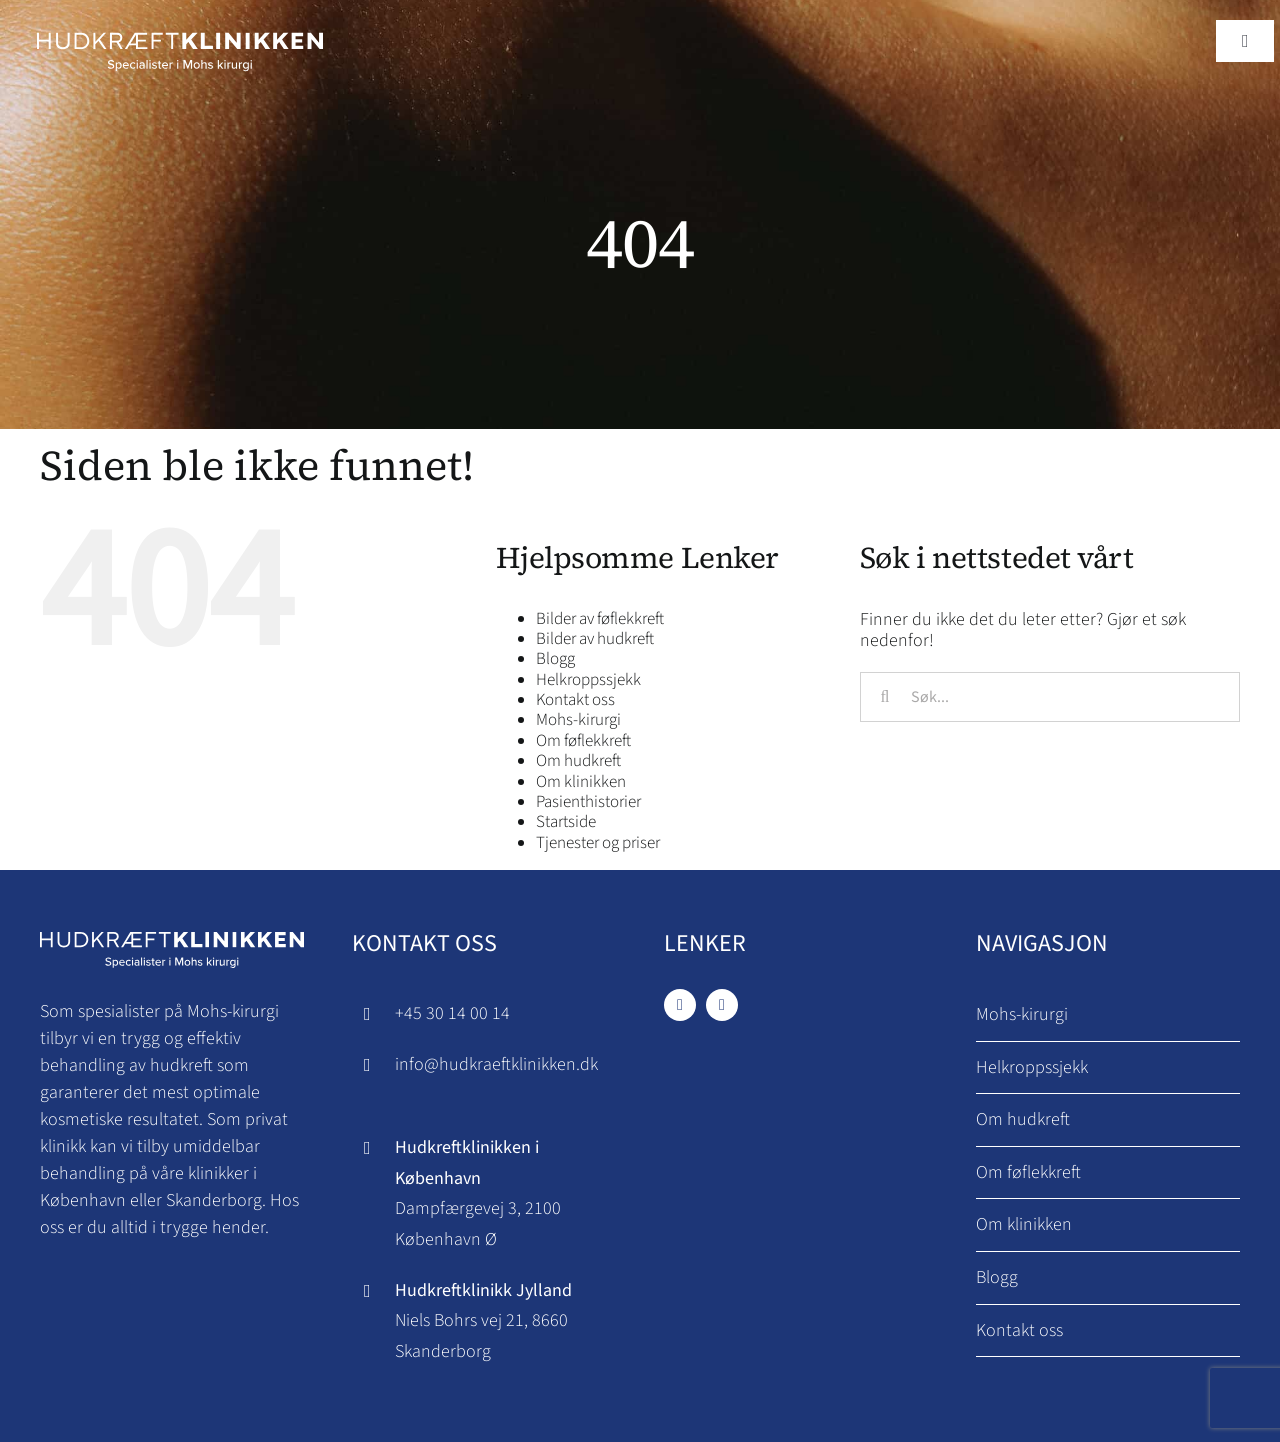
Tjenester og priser (598, 843)
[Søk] (885, 697)
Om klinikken (581, 782)
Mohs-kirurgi (578, 720)
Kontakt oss (575, 700)
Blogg (555, 659)
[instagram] (722, 1005)
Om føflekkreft (583, 741)
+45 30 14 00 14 (452, 1013)
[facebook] (680, 1005)
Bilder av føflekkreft (600, 619)
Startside (566, 822)
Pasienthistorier (588, 802)
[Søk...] (1050, 697)
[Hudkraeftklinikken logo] (179, 28)
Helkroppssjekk (588, 680)
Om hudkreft (578, 761)
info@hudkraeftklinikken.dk (496, 1064)
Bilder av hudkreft (595, 639)
